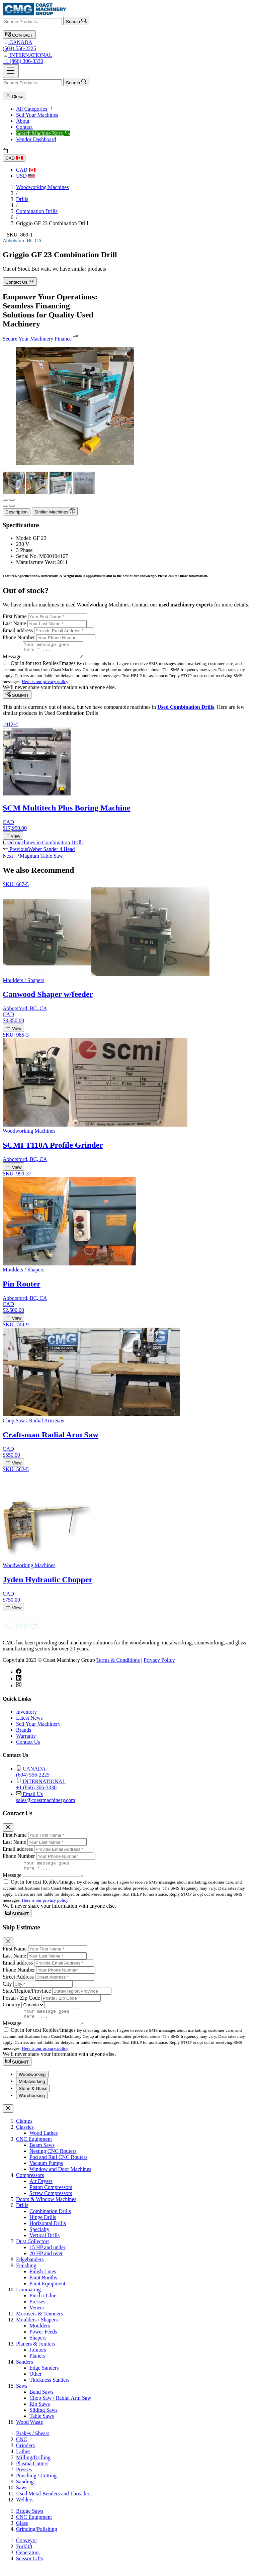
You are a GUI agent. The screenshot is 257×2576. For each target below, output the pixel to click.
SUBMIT (17, 697)
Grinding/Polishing (36, 2538)
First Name (15, 616)
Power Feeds (43, 2341)
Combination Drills (37, 211)
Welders (24, 2508)
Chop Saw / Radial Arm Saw (60, 2407)
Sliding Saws (43, 2419)
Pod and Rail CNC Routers (58, 2166)
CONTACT (19, 34)
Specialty (39, 2238)
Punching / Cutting (36, 2484)
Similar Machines (54, 511)
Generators (27, 2561)
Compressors (30, 2184)
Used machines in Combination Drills (43, 845)
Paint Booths (43, 2286)
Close (14, 96)
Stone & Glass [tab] (33, 2097)
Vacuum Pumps (46, 2172)
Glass (22, 2532)
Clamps (24, 2130)
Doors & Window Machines (46, 2208)
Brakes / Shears (33, 2442)
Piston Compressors (50, 2196)
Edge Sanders (44, 2377)
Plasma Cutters (32, 2472)
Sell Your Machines (37, 115)
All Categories (35, 109)
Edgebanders (30, 2268)
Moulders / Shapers (37, 2328)
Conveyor (26, 2549)
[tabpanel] (128, 2280)
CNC (21, 2448)
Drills (22, 199)
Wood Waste (29, 2431)
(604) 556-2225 (128, 45)
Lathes (23, 2460)
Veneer (36, 2316)
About (22, 121)
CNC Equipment (34, 2148)
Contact (24, 127)
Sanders (24, 2371)
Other (35, 2383)
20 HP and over (46, 2262)
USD (25, 176)
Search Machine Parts (43, 133)
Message (12, 659)
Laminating (28, 2298)
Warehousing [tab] (32, 2104)
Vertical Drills (44, 2244)
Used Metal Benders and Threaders (53, 2502)
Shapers (38, 2347)
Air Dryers (41, 2190)
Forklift (24, 2555)
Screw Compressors (50, 2202)
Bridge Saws (29, 2520)
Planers (37, 2365)
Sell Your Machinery (38, 1727)
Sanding (24, 2490)
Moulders (39, 2335)
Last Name (14, 623)
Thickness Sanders (49, 2389)
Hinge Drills (42, 2226)
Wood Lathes (43, 2142)
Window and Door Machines (60, 2178)
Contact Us (19, 281)
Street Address (18, 1983)
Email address (18, 630)
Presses (37, 2310)
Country (11, 2010)
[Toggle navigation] (11, 71)
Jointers (37, 2359)
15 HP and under (47, 2256)
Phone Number (19, 637)
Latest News (29, 1721)
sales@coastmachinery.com (135, 1800)
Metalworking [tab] (32, 2090)
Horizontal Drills (47, 2232)
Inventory (26, 1715)
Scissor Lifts (29, 2567)
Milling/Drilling (33, 2466)
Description (16, 511)
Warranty (26, 1739)
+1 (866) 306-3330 (128, 58)
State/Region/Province (27, 1997)
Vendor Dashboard (36, 139)
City (7, 1990)
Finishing (26, 2274)
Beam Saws (42, 2154)
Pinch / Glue (42, 2304)
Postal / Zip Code (21, 2004)
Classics (24, 2136)
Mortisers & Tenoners (39, 2322)
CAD (14, 158)
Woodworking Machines (42, 187)
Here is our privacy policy (45, 684)
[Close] (8, 1830)
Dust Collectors (33, 2250)
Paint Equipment (47, 2292)
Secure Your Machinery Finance (40, 338)
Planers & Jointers (35, 2353)
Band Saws (41, 2401)
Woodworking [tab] (32, 2083)
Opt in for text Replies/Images (44, 666)
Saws (21, 2395)
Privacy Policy (159, 1663)
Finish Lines (42, 2280)
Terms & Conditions (118, 1663)
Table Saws (41, 2425)
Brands (23, 1733)
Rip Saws (39, 2413)
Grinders (25, 2454)
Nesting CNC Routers (52, 2160)
